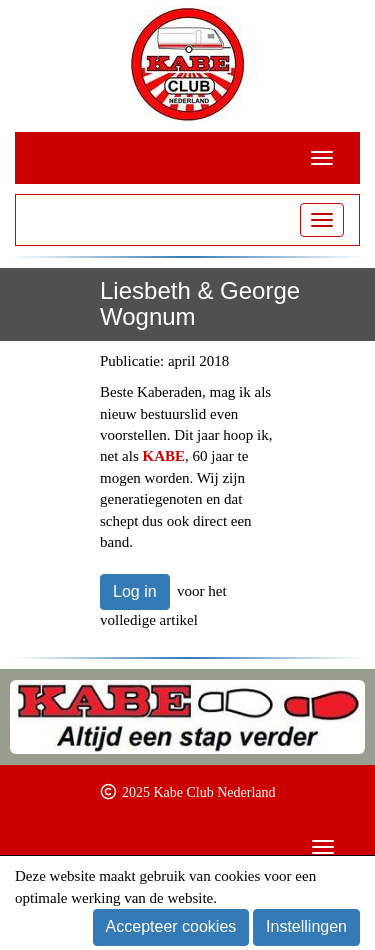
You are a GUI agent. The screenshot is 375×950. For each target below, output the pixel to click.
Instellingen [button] (306, 926)
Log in (135, 591)
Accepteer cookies (171, 926)
